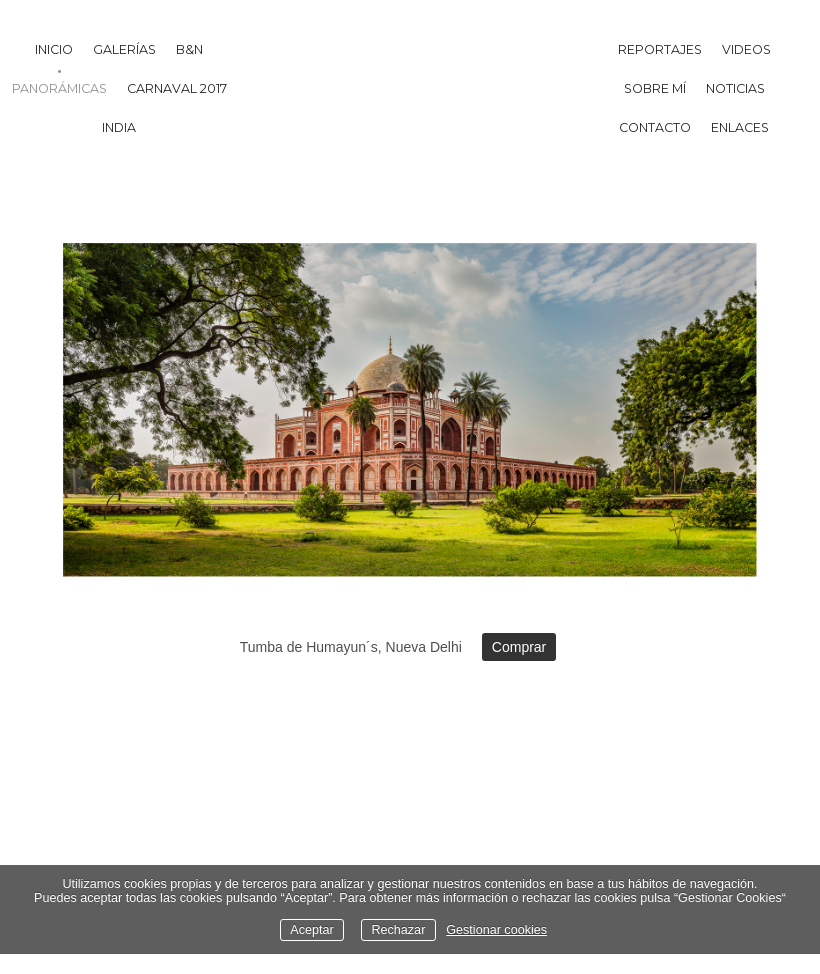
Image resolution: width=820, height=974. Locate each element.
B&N (189, 49)
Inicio (54, 49)
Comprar (519, 647)
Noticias (735, 88)
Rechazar (398, 930)
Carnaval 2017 (177, 88)
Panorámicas (59, 88)
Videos (746, 49)
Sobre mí (655, 88)
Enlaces (740, 127)
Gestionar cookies (496, 930)
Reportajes (660, 49)
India (119, 127)
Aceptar (311, 930)
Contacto (655, 127)
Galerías (124, 49)
